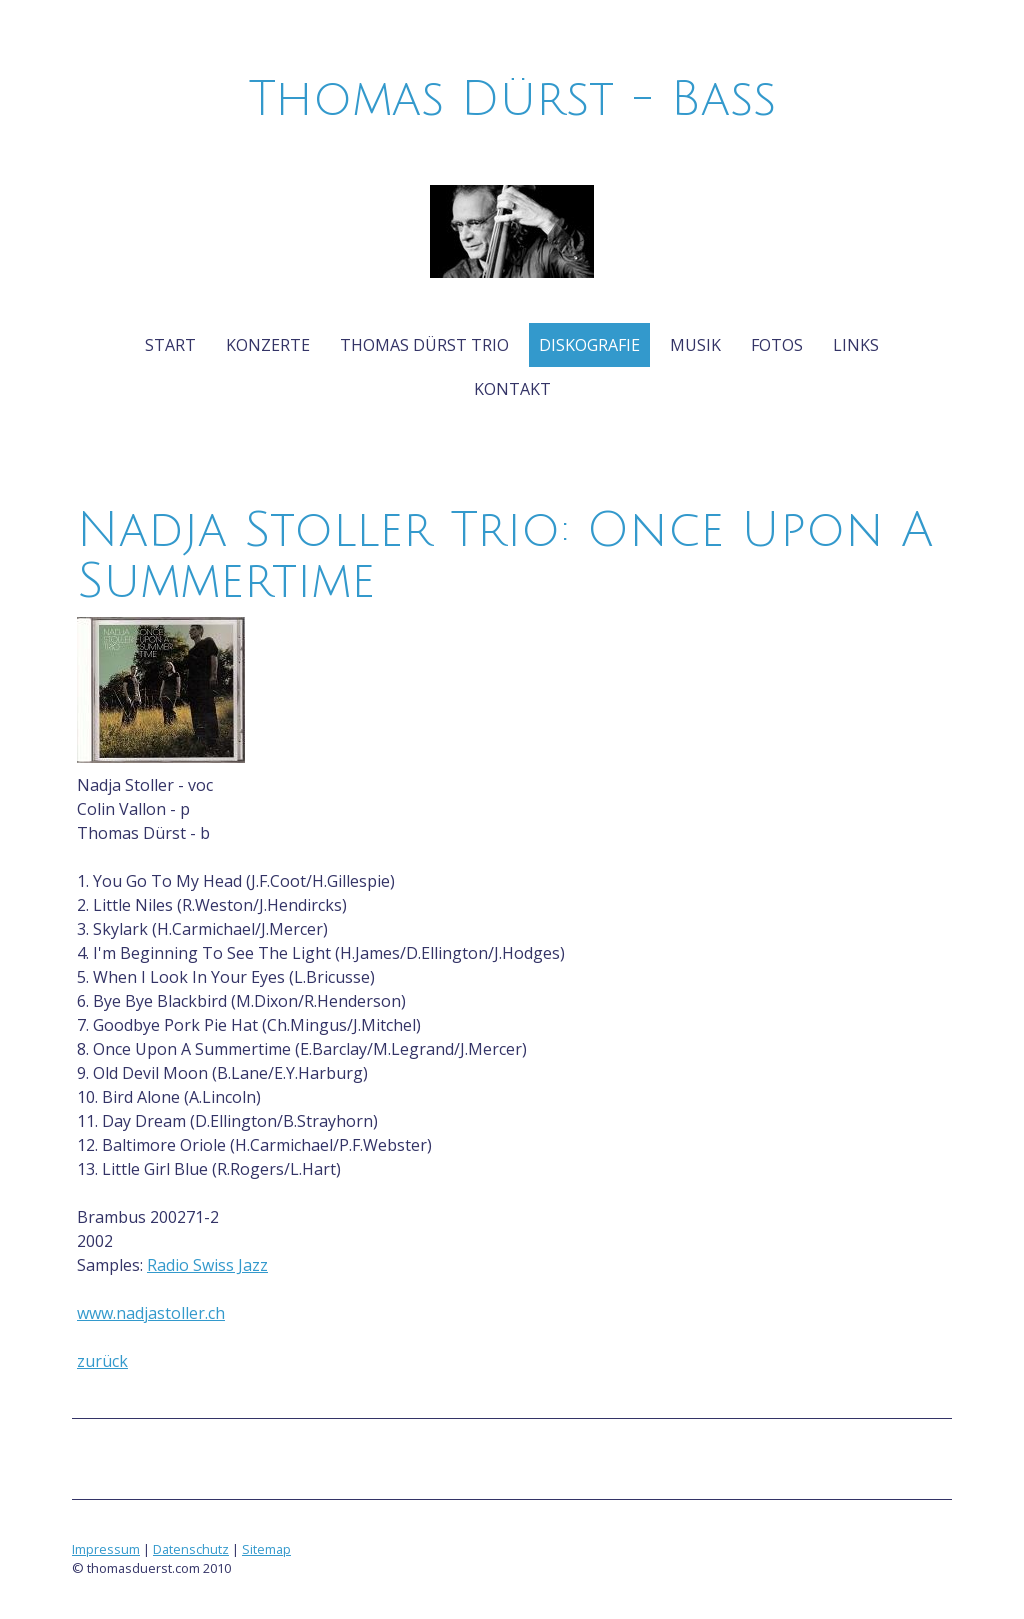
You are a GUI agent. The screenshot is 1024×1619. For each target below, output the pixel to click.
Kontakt (512, 389)
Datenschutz (191, 1549)
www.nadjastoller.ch (151, 1313)
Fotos (777, 345)
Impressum (106, 1549)
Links (856, 345)
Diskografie (589, 345)
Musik (695, 345)
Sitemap (266, 1549)
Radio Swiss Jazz (207, 1265)
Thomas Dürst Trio (424, 345)
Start (170, 345)
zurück (102, 1361)
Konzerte (268, 345)
